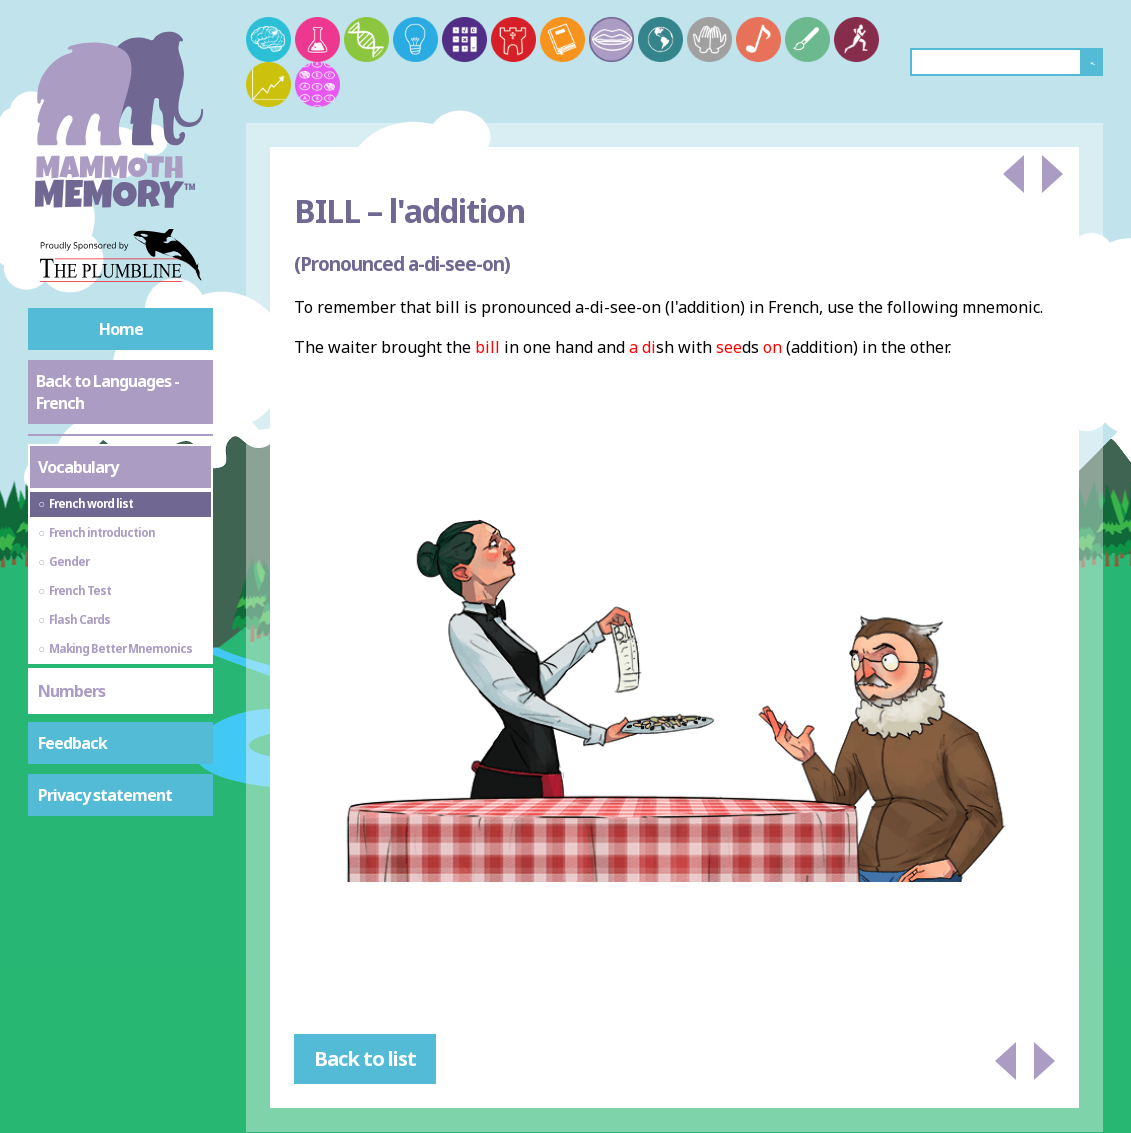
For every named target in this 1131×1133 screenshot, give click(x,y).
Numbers (71, 691)
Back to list (365, 1058)
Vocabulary (78, 467)
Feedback (72, 743)
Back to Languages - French (107, 392)
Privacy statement (105, 795)
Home (121, 329)
